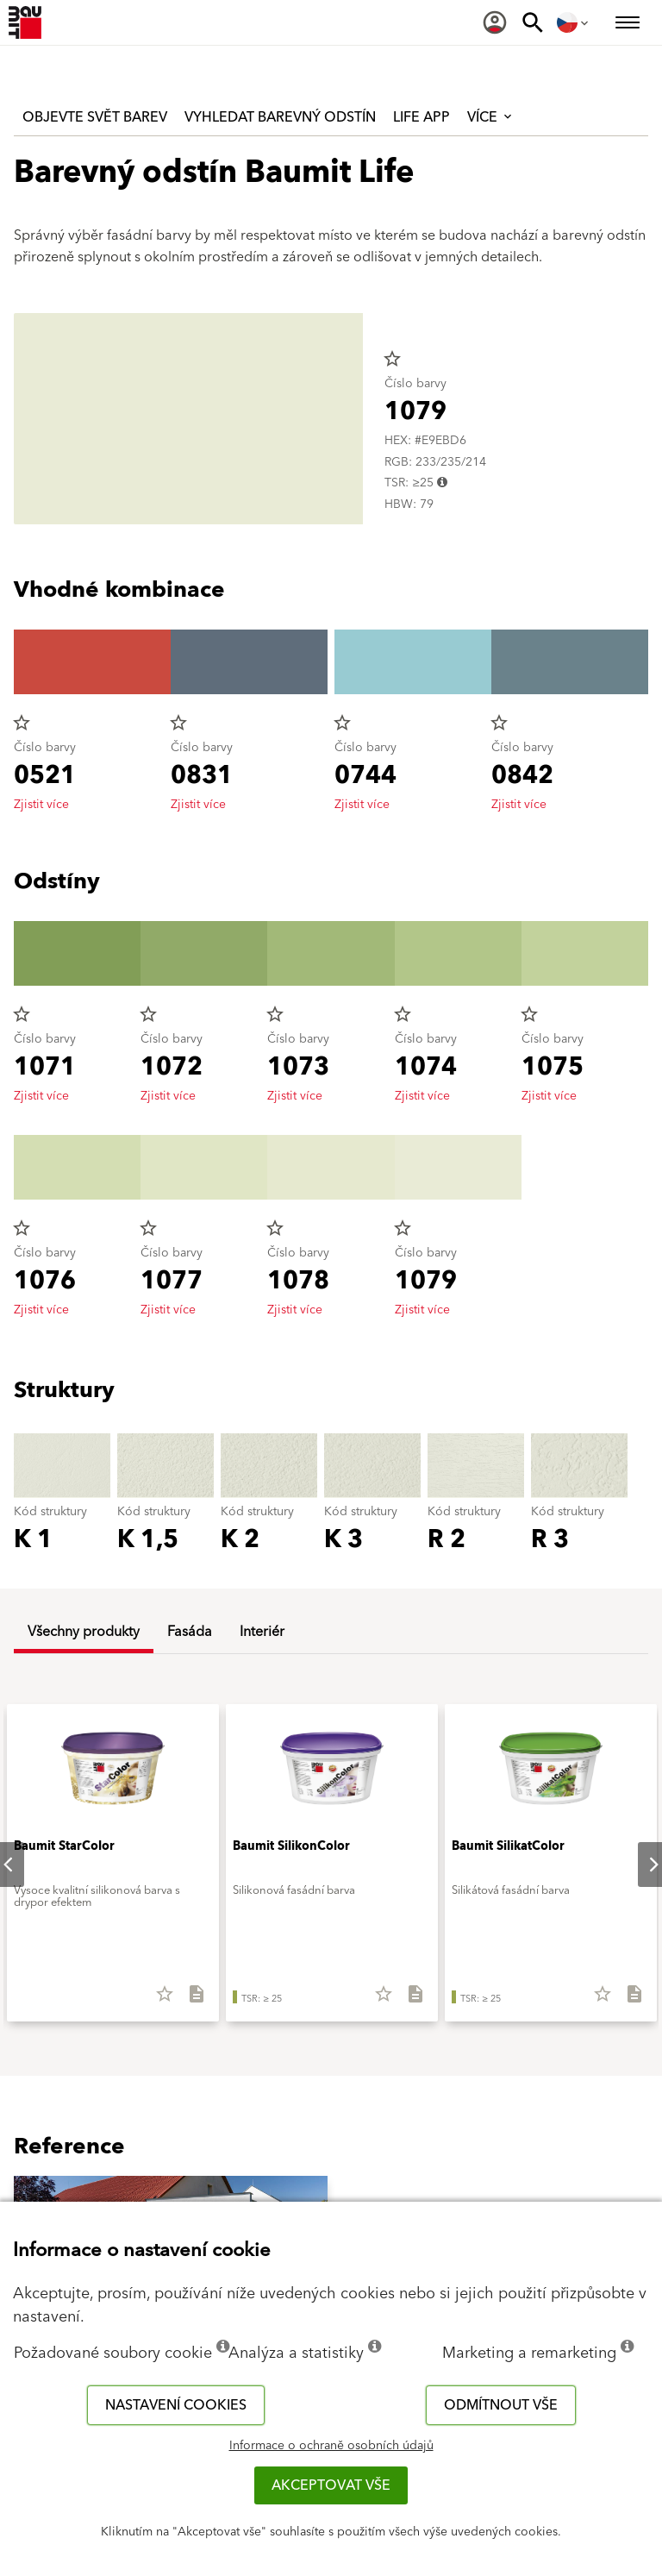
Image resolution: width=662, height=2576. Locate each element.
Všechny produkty (84, 1632)
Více (491, 117)
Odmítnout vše (501, 2405)
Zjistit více (41, 804)
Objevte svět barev (94, 117)
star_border (392, 358)
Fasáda (189, 1632)
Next (639, 1864)
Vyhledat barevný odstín (280, 117)
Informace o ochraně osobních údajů (331, 2445)
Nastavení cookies (176, 2405)
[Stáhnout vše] (189, 2000)
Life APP (421, 117)
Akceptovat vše (331, 2485)
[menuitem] (495, 22)
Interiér (262, 1632)
